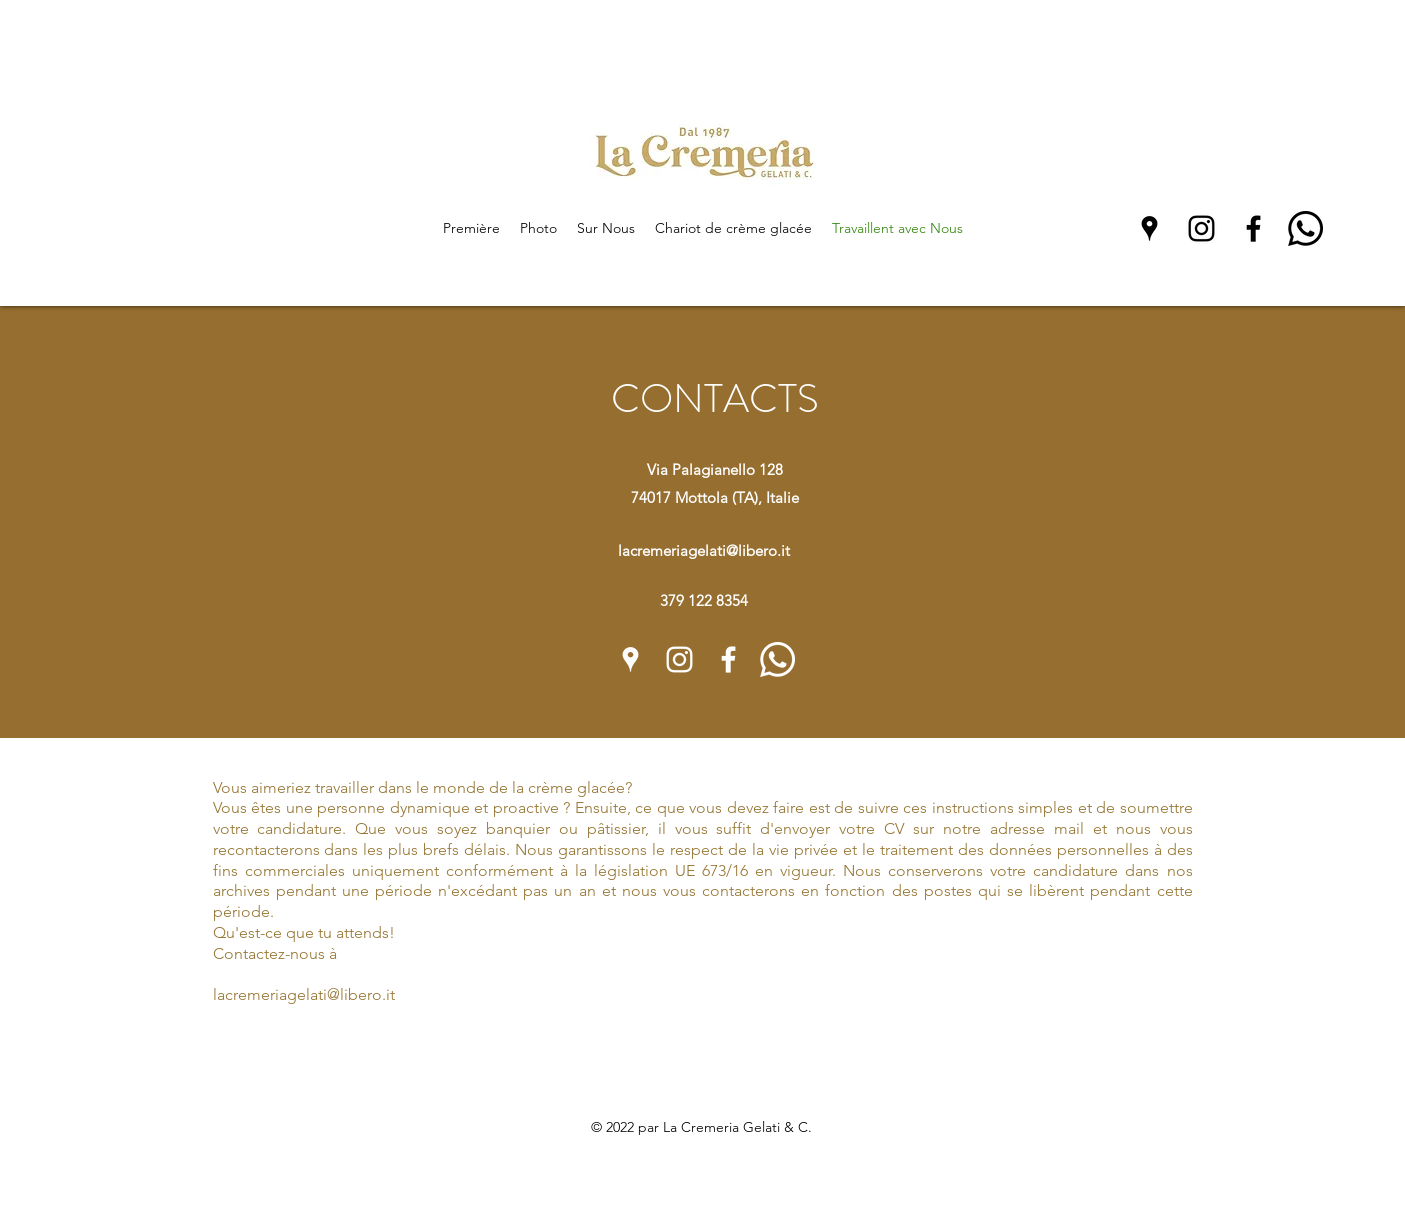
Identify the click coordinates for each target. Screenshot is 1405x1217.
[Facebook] (1253, 228)
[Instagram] (1201, 228)
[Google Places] (1149, 228)
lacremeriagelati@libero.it (704, 550)
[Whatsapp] (1305, 228)
